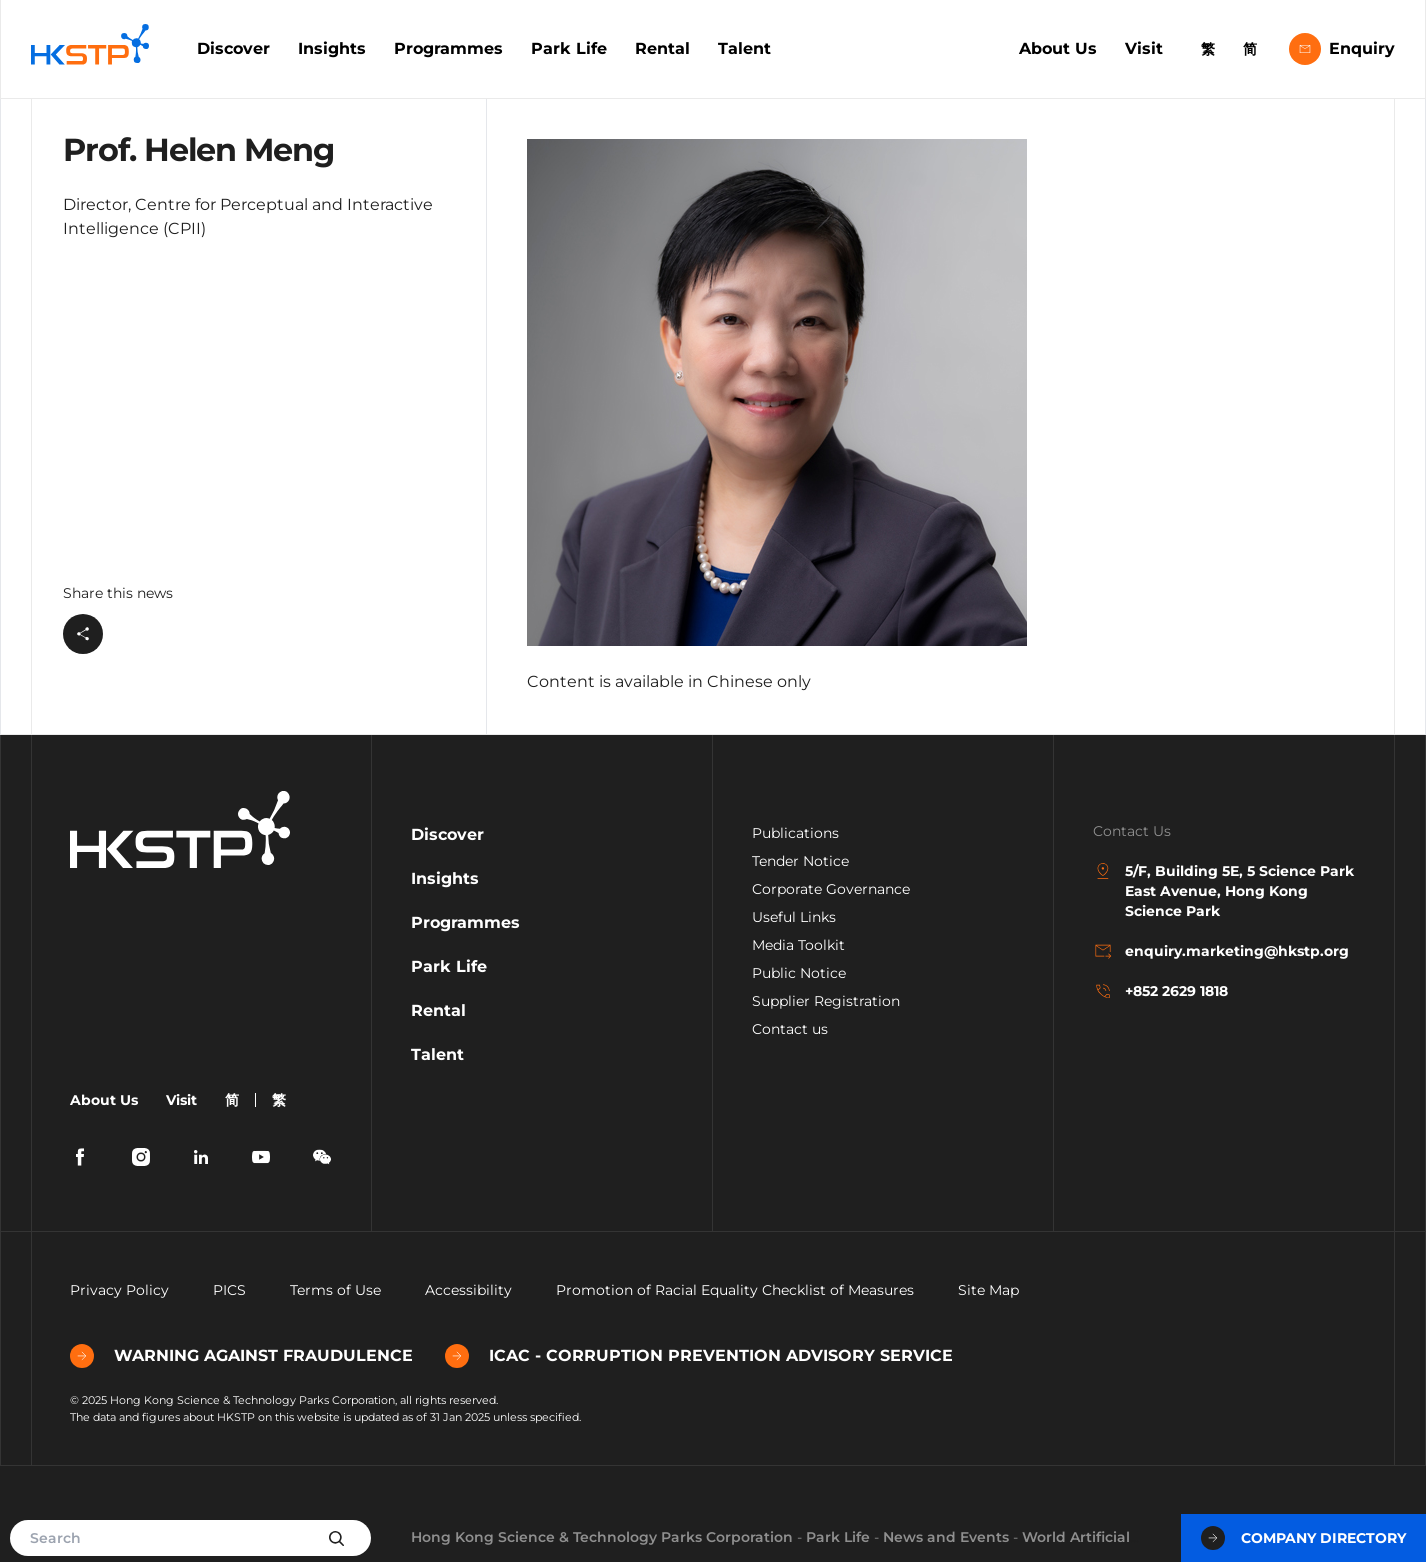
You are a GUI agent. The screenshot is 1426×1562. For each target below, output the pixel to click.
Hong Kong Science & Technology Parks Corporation (602, 1537)
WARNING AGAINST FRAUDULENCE (241, 1356)
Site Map (988, 1290)
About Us (1058, 48)
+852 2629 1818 (1160, 991)
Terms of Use (335, 1290)
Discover (233, 48)
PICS (229, 1290)
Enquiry (1342, 49)
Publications (795, 833)
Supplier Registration (826, 1001)
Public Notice (799, 973)
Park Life (569, 48)
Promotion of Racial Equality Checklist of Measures (735, 1290)
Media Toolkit (798, 945)
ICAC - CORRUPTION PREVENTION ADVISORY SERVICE (699, 1356)
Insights (332, 48)
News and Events (946, 1537)
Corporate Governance (831, 889)
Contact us (790, 1029)
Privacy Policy (119, 1290)
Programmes (448, 48)
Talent (744, 48)
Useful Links (794, 917)
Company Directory (1303, 1538)
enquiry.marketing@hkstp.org (1221, 951)
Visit (1144, 48)
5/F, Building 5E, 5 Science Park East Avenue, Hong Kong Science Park (1223, 890)
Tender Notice (800, 861)
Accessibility (468, 1290)
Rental (662, 48)
